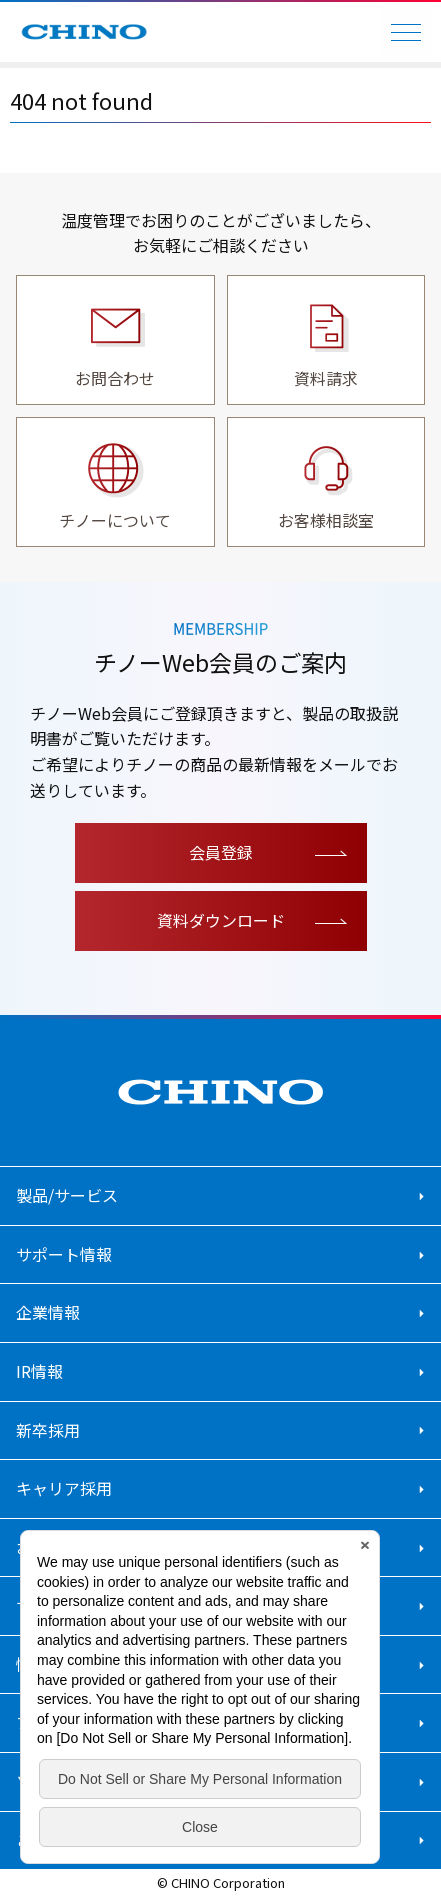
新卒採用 (48, 1430)
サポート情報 (64, 1254)
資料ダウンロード (221, 920)
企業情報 (48, 1312)
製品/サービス (67, 1195)
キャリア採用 (64, 1488)
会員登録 (221, 852)
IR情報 (39, 1371)
